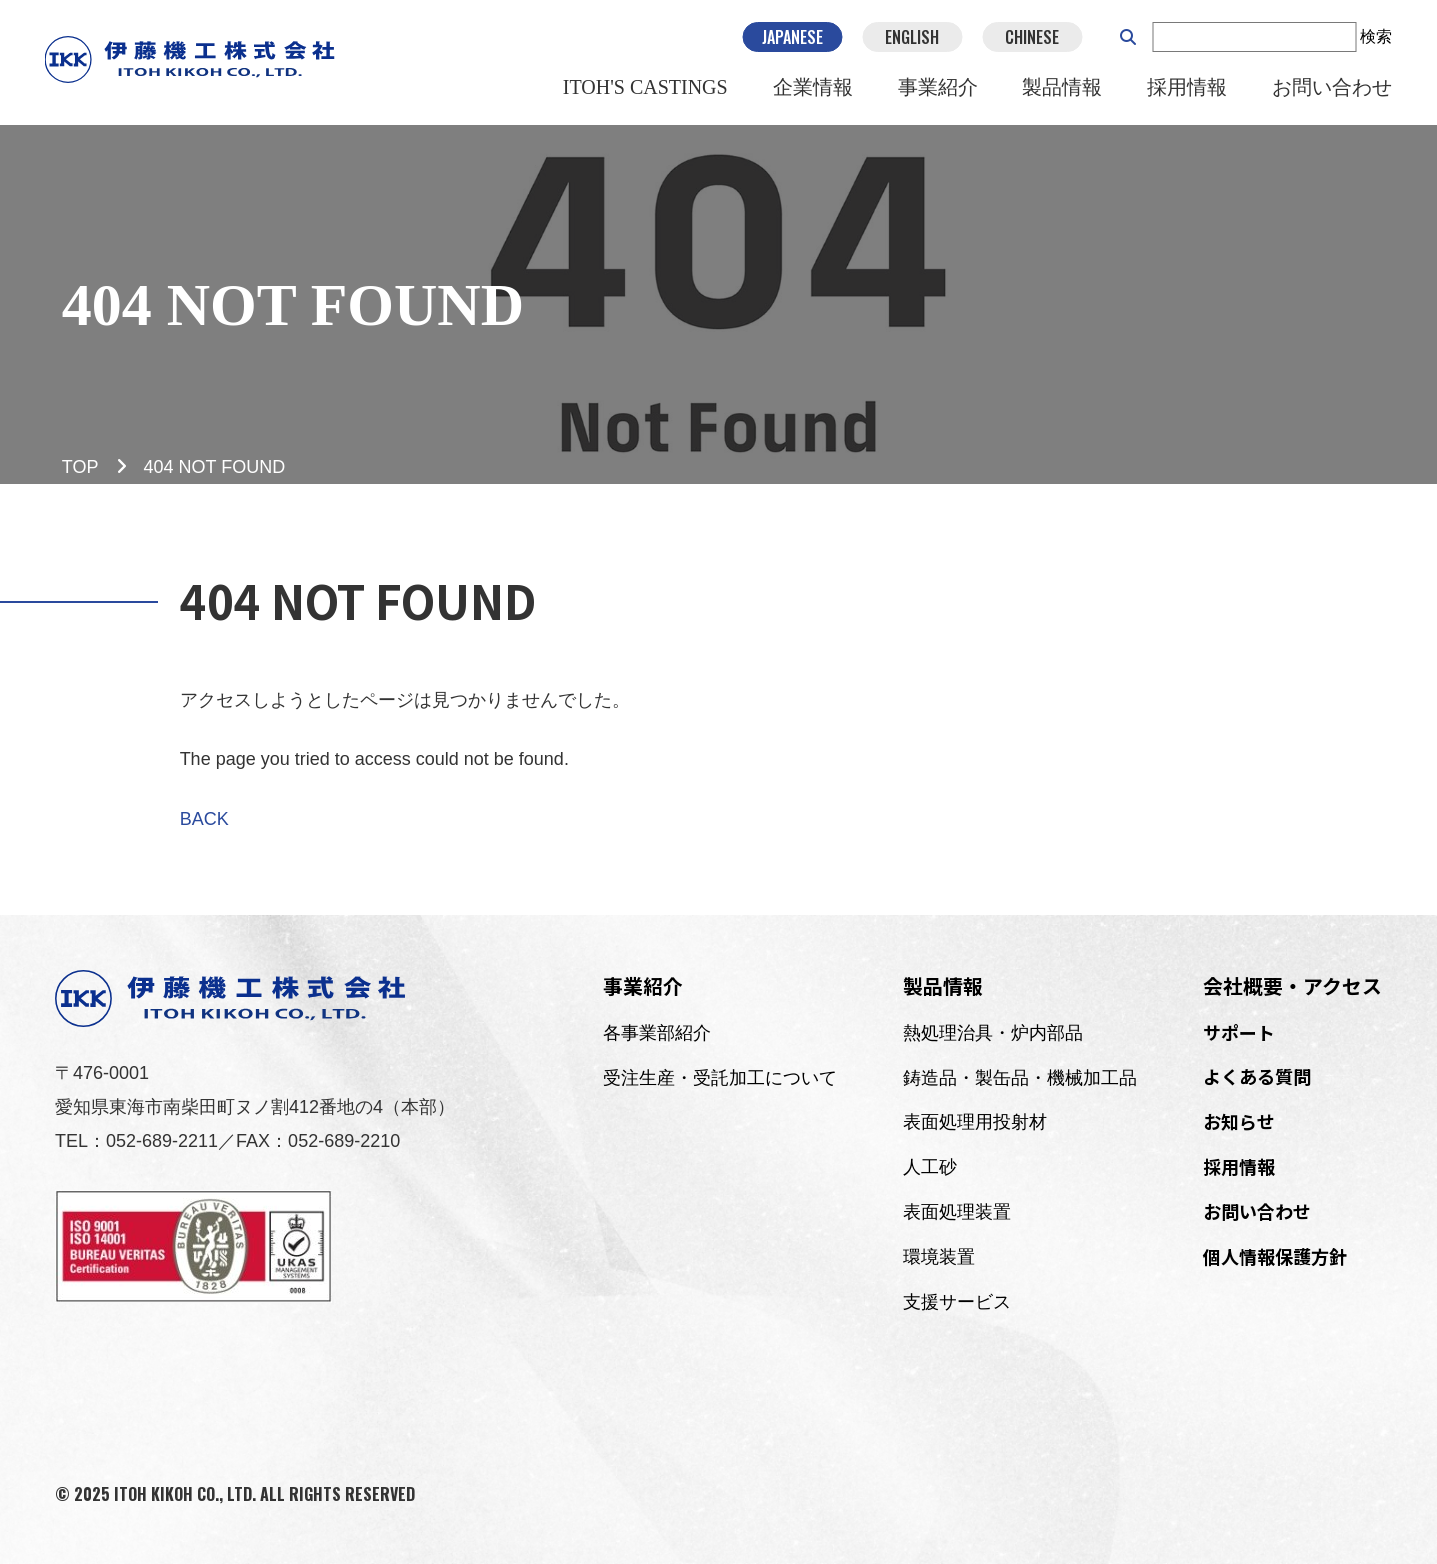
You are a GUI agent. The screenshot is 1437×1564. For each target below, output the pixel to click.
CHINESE (1032, 38)
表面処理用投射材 (975, 1122)
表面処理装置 (957, 1212)
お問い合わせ (1332, 89)
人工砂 (930, 1167)
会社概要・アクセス (1292, 985)
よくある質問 (1257, 1076)
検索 (1376, 37)
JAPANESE (792, 38)
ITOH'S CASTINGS (645, 89)
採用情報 (1187, 89)
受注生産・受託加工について (720, 1078)
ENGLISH (912, 38)
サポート (1239, 1032)
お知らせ (1239, 1121)
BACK (204, 819)
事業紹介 (937, 89)
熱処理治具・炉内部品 (993, 1033)
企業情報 (812, 89)
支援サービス (957, 1302)
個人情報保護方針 (1275, 1256)
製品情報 (1062, 89)
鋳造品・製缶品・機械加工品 (1020, 1078)
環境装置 (939, 1257)
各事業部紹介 (657, 1033)
